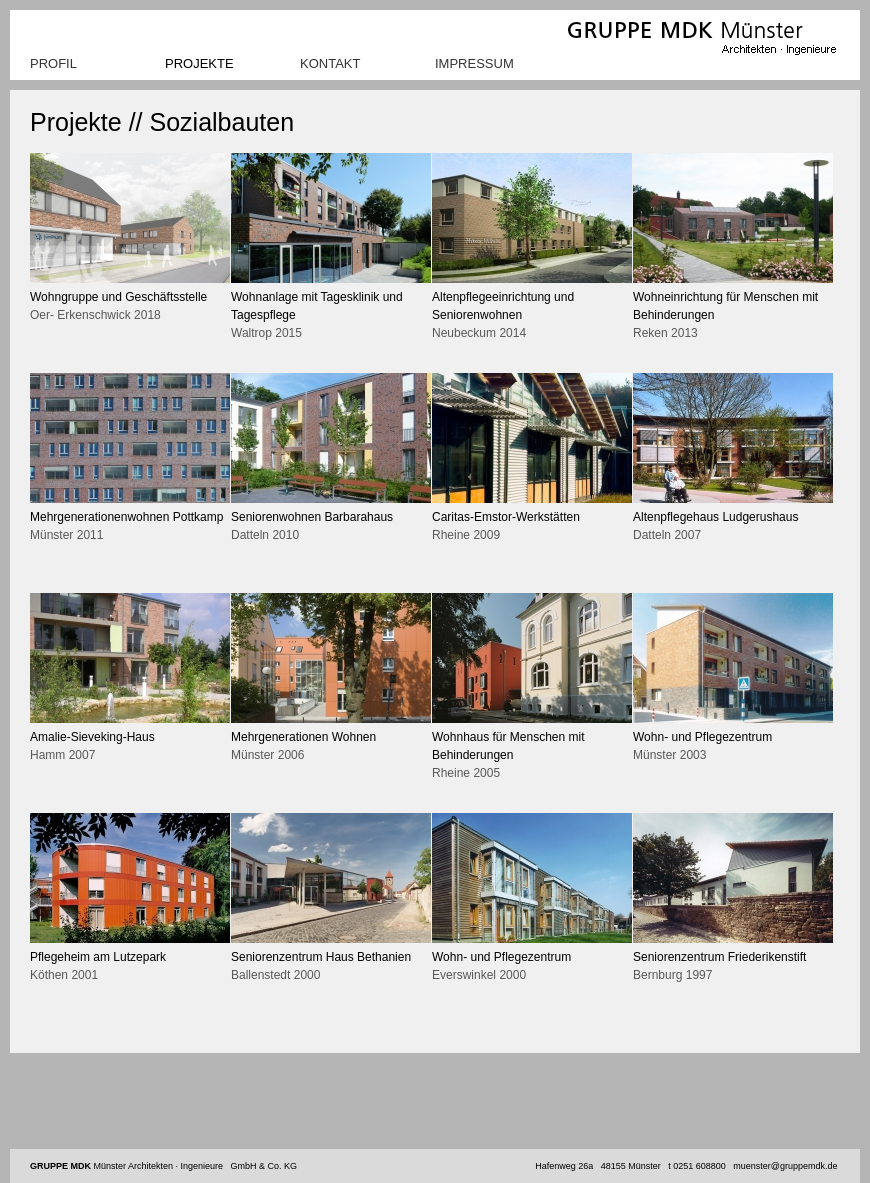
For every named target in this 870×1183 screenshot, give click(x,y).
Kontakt (330, 63)
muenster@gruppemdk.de (785, 1166)
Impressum (474, 63)
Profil (53, 63)
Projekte (199, 63)
